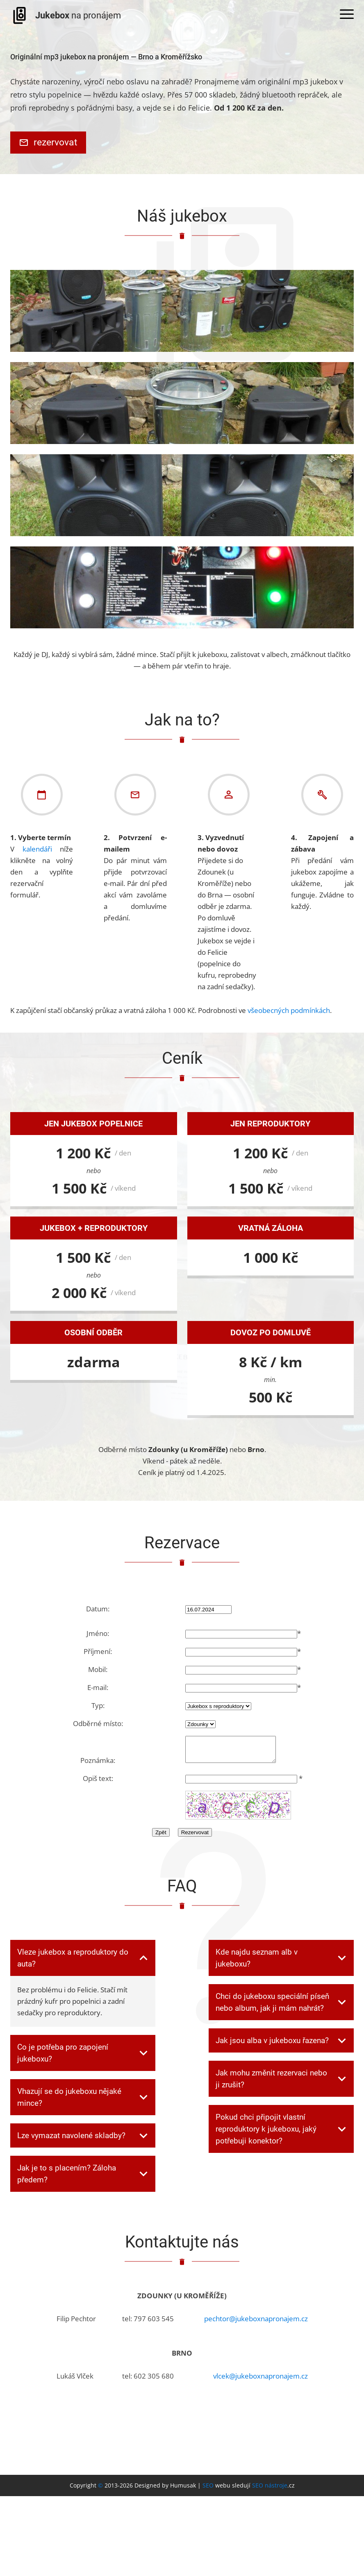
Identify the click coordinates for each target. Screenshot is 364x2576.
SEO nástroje (269, 2490)
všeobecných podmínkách (289, 1010)
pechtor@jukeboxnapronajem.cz (256, 2323)
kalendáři (37, 849)
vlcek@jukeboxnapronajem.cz (260, 2381)
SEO (208, 2490)
